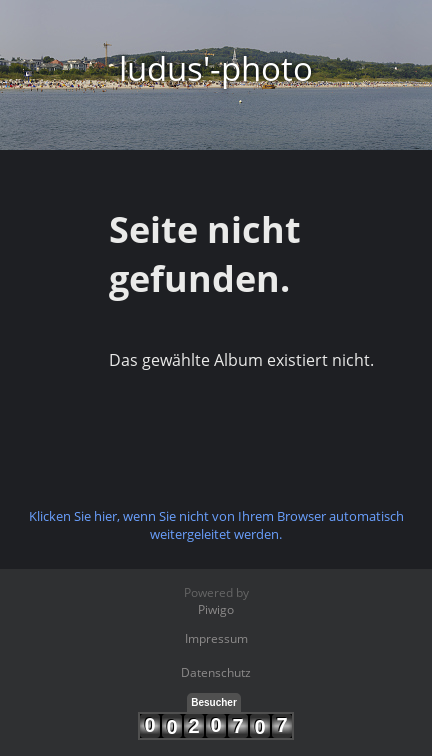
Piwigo (216, 609)
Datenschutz (216, 672)
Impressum (216, 638)
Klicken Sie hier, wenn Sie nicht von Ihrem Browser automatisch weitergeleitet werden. (216, 525)
